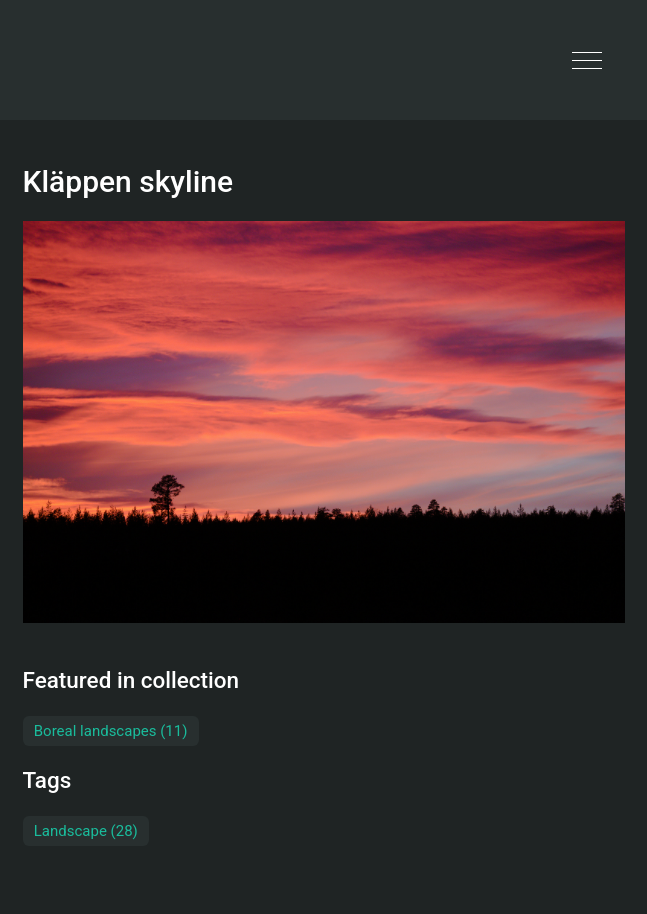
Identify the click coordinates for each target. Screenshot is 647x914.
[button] (587, 60)
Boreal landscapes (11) (111, 731)
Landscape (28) (86, 831)
